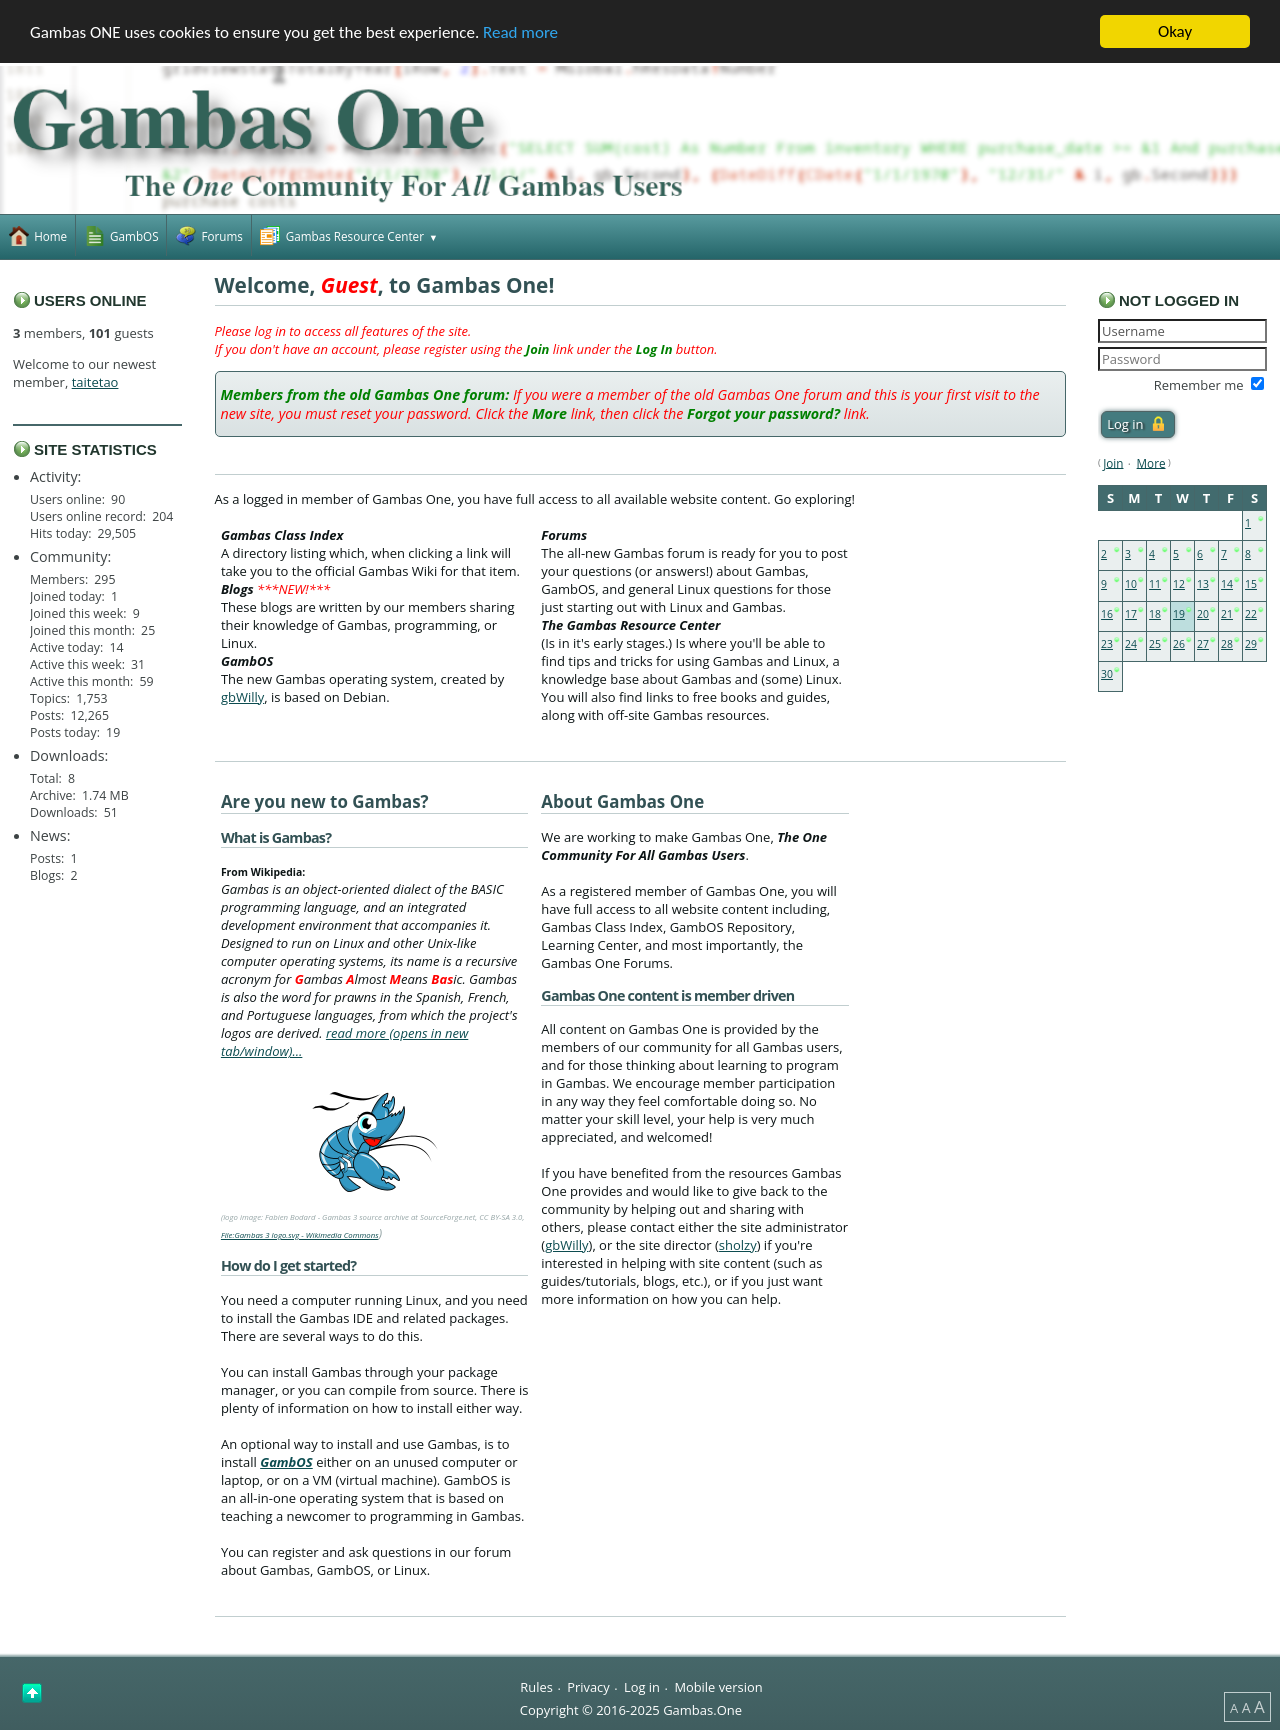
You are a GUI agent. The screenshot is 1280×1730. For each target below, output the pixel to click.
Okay (1175, 31)
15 (1251, 584)
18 (1155, 614)
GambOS (286, 1462)
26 (1179, 644)
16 (1107, 614)
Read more (520, 31)
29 (1251, 644)
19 (1179, 614)
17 (1131, 614)
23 (1107, 644)
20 (1203, 614)
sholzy (738, 1245)
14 (1227, 584)
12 (1179, 584)
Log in (642, 1687)
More (1151, 462)
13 (1203, 584)
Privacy (588, 1687)
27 (1203, 644)
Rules (536, 1687)
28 (1227, 644)
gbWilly (242, 696)
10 (1131, 584)
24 (1131, 644)
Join (1113, 462)
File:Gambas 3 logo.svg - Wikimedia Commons (300, 1235)
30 (1107, 674)
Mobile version (718, 1687)
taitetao (95, 382)
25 (1155, 644)
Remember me (1199, 385)
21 (1227, 614)
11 (1155, 584)
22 (1251, 614)
